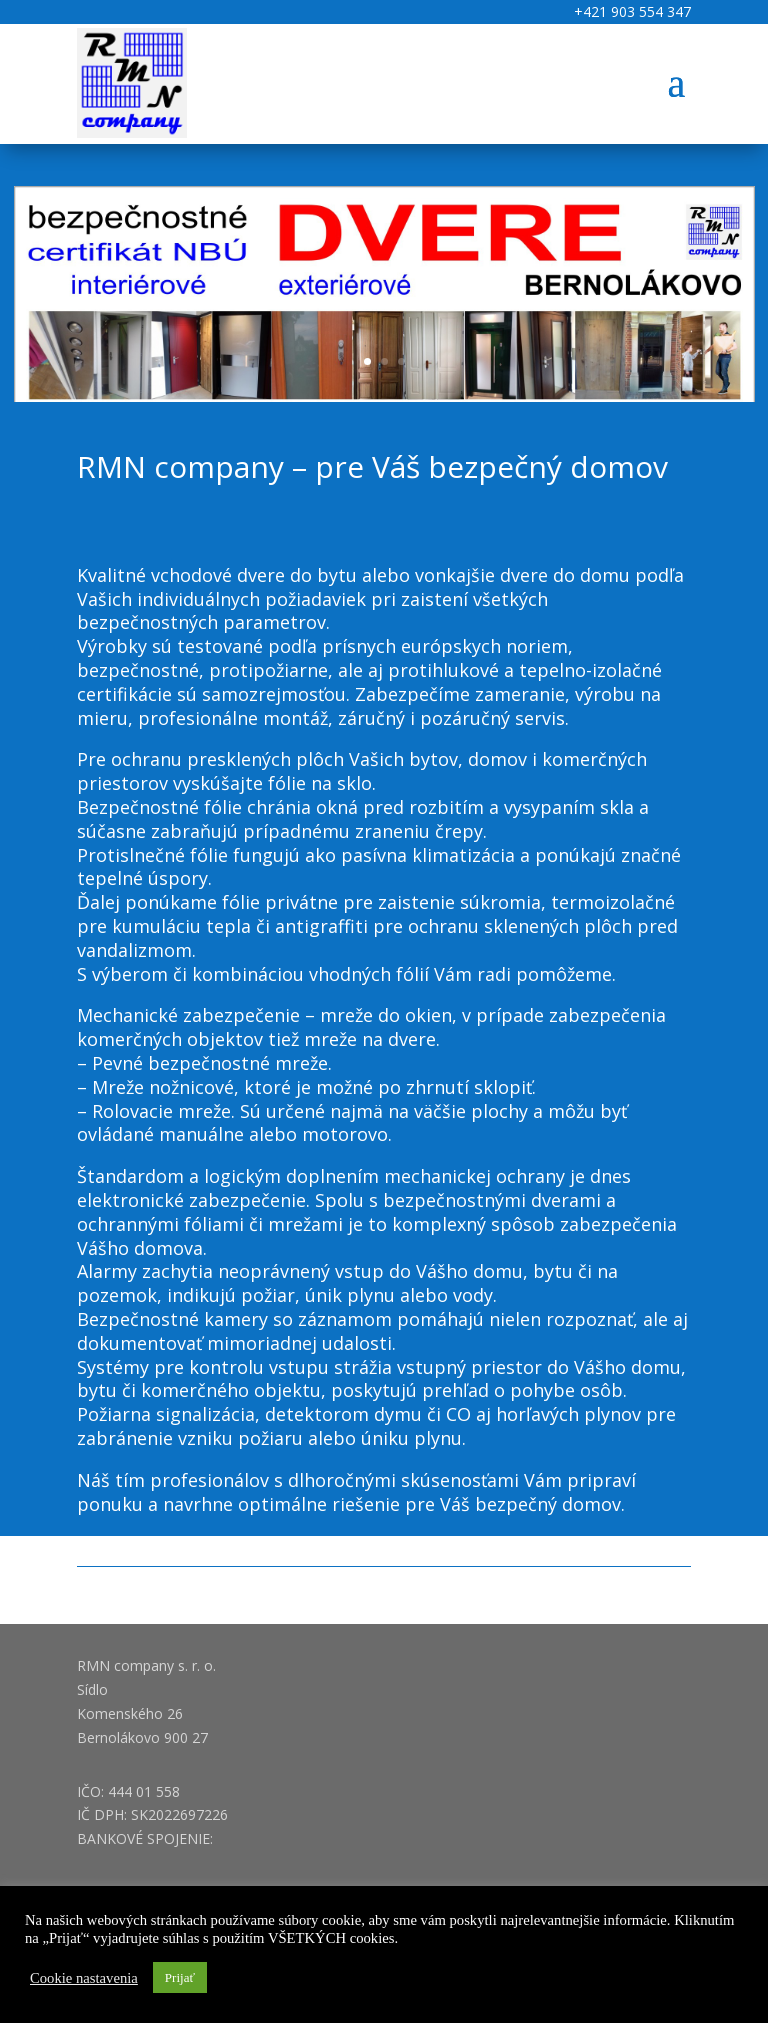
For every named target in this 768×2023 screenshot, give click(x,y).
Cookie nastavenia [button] (84, 1978)
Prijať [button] (180, 1977)
